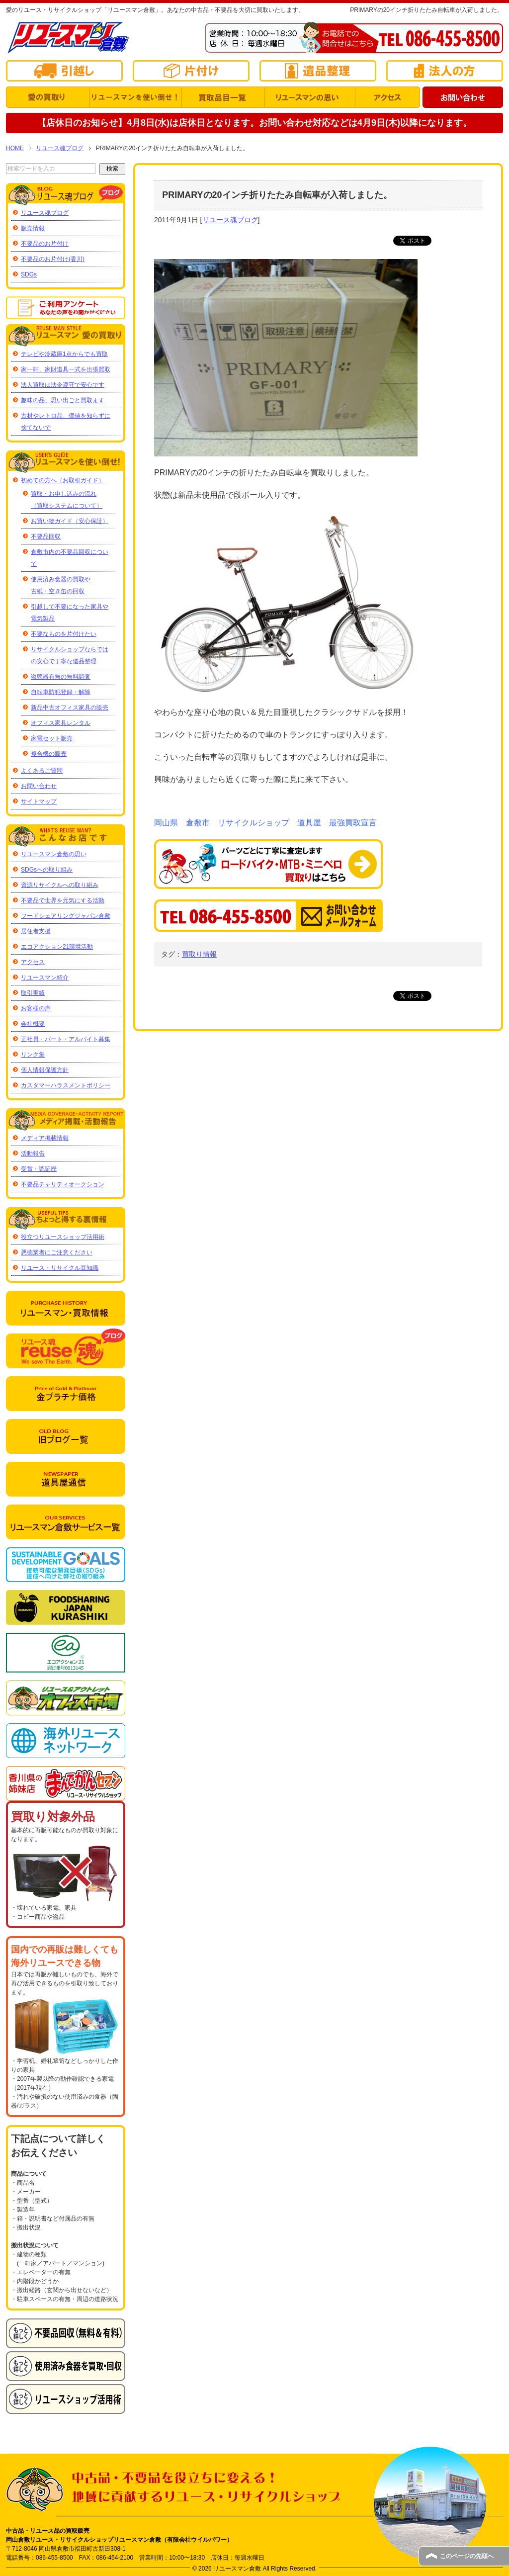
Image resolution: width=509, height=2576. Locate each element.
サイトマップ (39, 801)
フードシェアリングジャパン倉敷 (65, 915)
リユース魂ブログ (230, 220)
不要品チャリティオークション (62, 1184)
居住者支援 (36, 931)
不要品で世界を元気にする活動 (62, 900)
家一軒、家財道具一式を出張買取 (65, 369)
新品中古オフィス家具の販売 (69, 707)
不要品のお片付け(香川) (53, 259)
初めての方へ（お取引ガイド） (62, 480)
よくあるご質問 (42, 770)
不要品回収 (46, 536)
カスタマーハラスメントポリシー (65, 1085)
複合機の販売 (49, 753)
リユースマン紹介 (45, 977)
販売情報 (33, 228)
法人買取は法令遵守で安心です (62, 384)
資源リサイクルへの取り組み (59, 885)
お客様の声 (36, 1008)
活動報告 (33, 1153)
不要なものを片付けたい (63, 633)
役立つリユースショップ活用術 (62, 1237)
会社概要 (33, 1023)
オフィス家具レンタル (60, 722)
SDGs (29, 274)
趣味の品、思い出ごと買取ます (62, 400)
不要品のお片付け (45, 243)
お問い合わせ (39, 786)
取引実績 (33, 992)
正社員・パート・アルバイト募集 (65, 1039)
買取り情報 (199, 954)
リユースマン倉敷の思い (53, 854)
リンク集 (33, 1054)
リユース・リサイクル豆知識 (59, 1267)
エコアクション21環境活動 (57, 946)
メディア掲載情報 (45, 1138)
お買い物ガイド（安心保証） (69, 521)
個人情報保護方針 (45, 1069)
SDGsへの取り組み (47, 869)
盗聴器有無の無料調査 (60, 676)
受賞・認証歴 (39, 1168)
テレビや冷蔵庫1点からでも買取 (64, 354)
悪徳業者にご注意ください (56, 1252)
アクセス (33, 962)
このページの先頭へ (467, 2556)
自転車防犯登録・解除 (60, 692)
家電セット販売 (52, 738)
